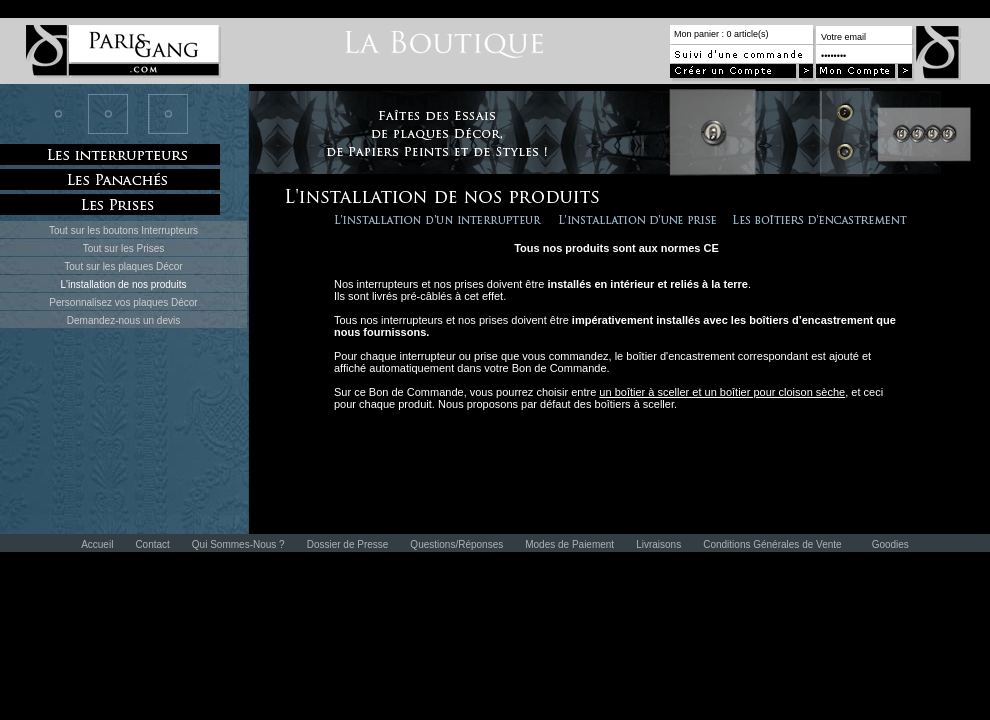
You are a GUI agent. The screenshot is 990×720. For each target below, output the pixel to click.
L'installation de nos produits (124, 284)
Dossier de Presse (348, 544)
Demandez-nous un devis (123, 320)
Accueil (97, 544)
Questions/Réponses (456, 544)
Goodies (890, 544)
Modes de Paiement (569, 544)
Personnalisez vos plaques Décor (123, 302)
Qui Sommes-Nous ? (238, 544)
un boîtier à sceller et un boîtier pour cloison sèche (722, 392)
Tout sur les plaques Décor (123, 266)
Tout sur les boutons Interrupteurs (123, 230)
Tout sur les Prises (124, 248)
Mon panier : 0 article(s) (721, 34)
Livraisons (658, 544)
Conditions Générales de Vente (772, 544)
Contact (152, 544)
